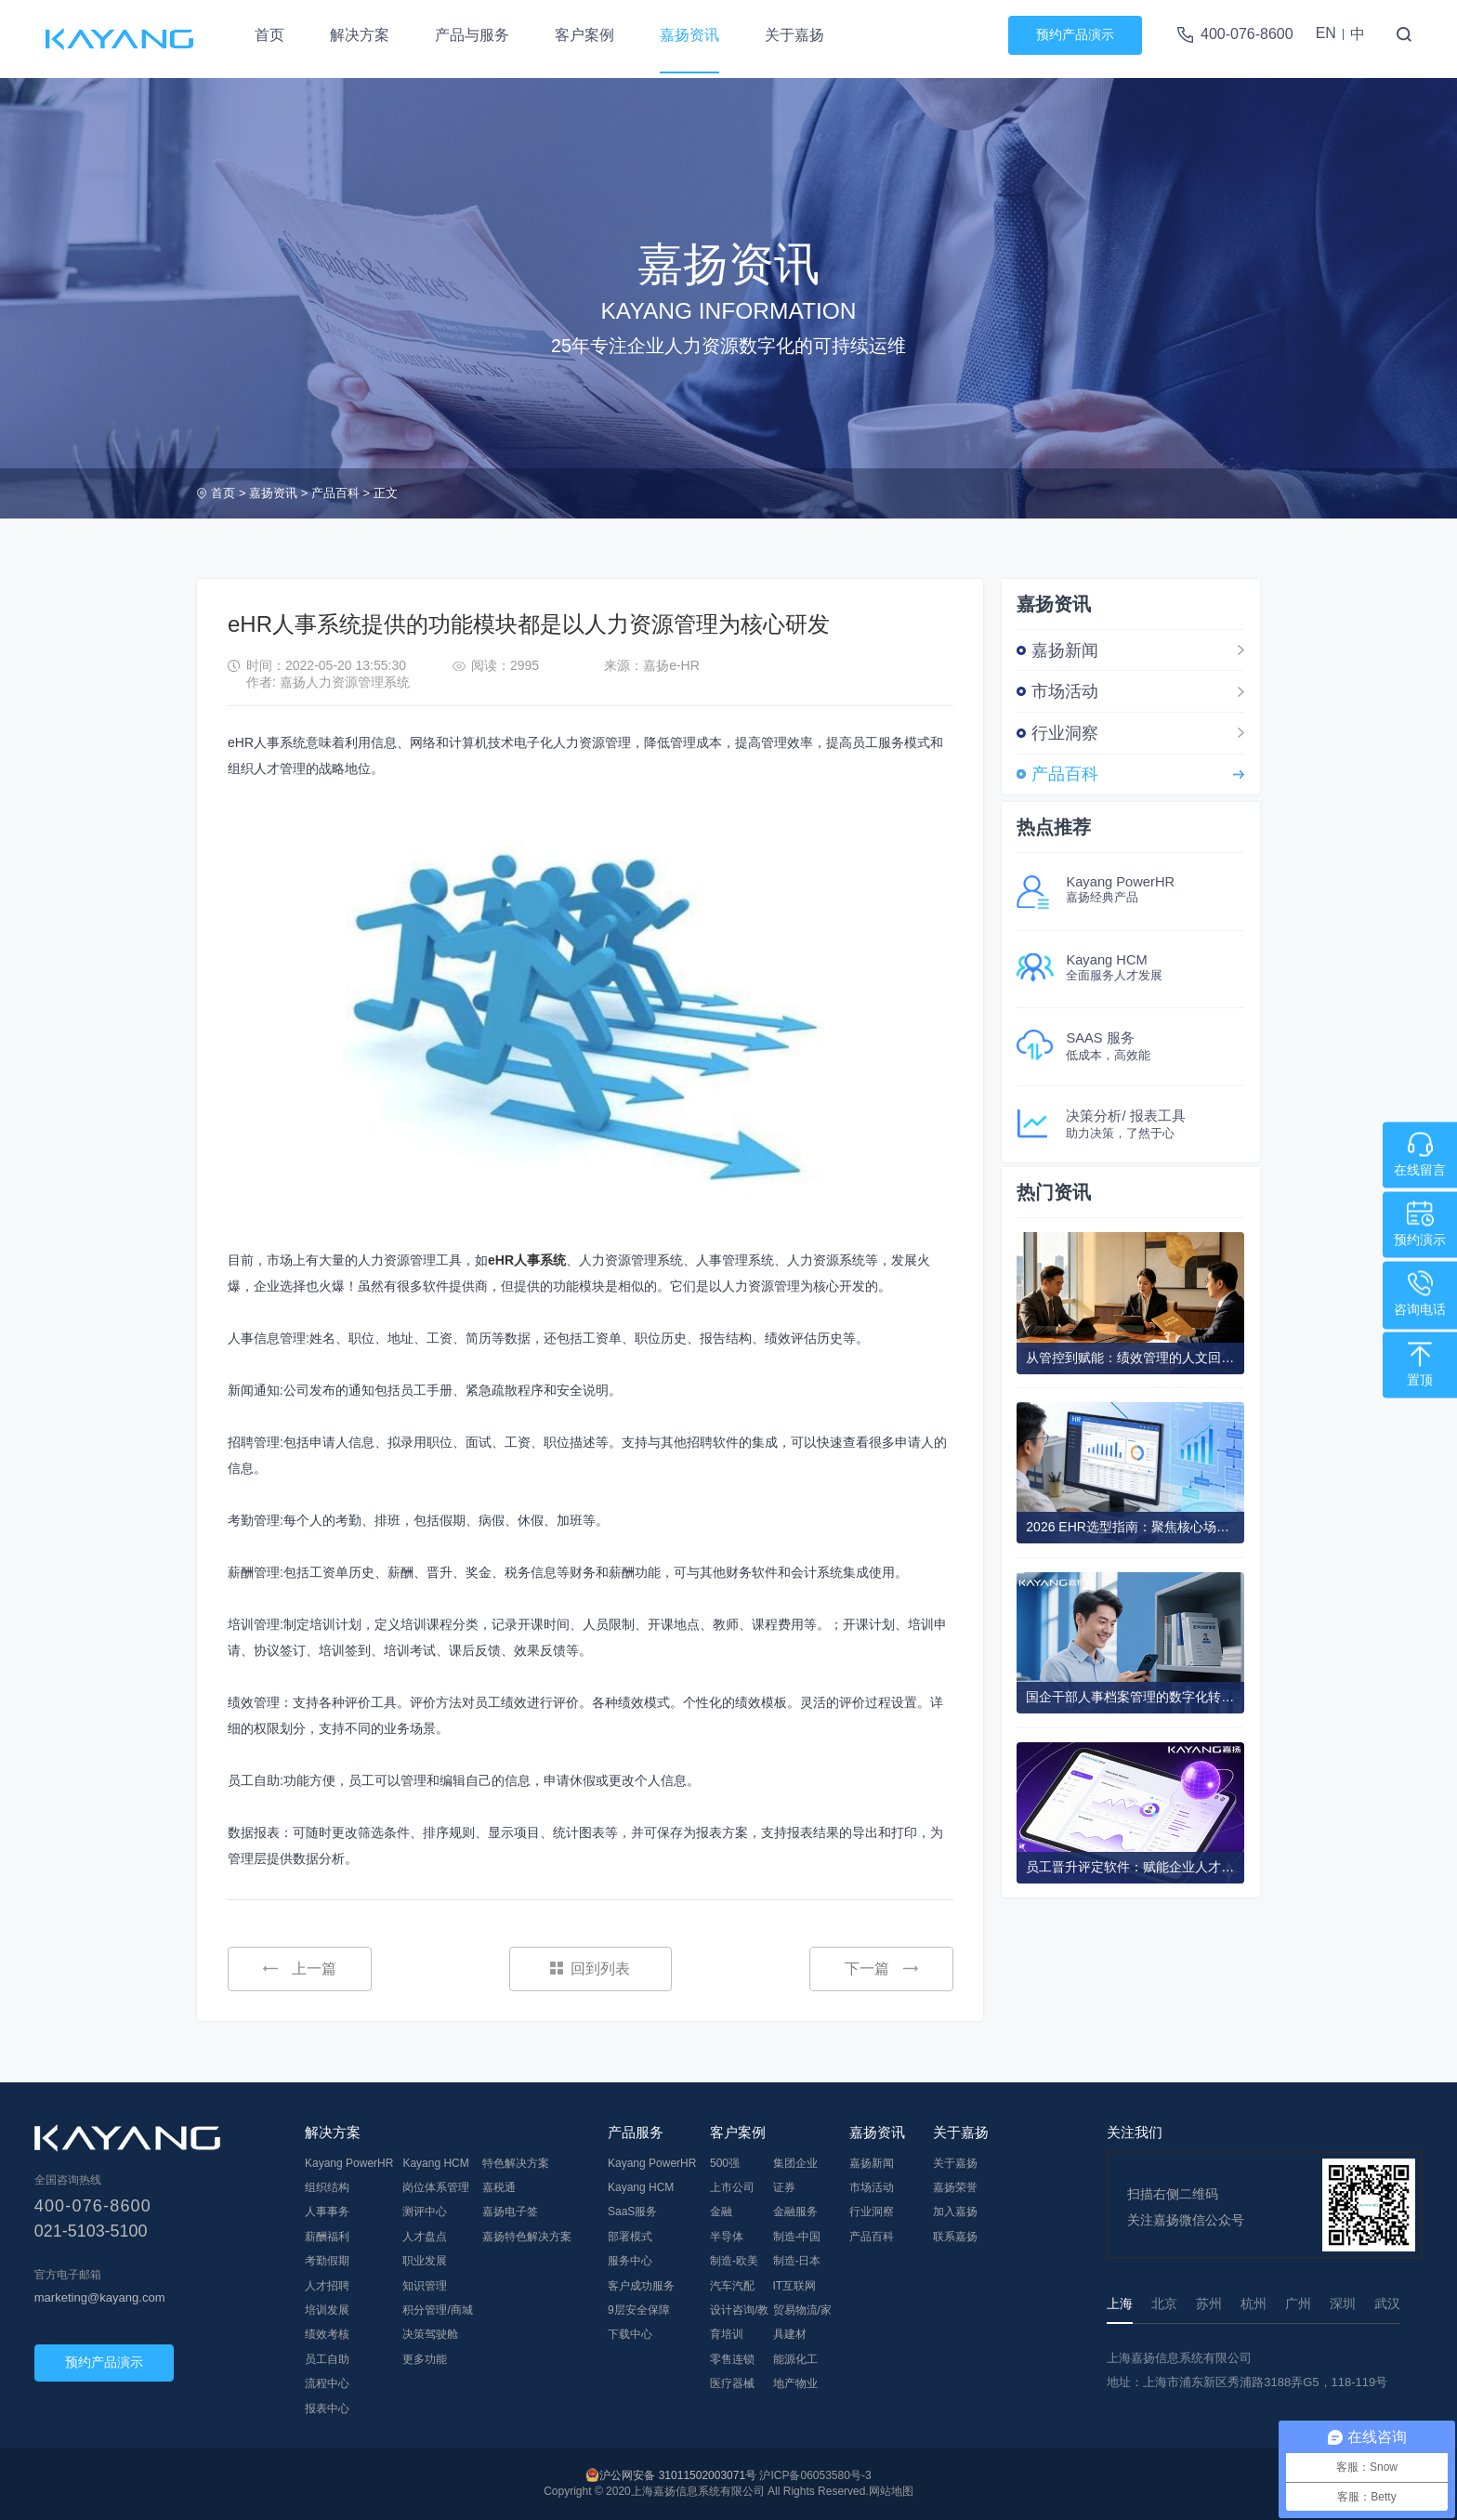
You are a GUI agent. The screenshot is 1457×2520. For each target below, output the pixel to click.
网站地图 (891, 2491)
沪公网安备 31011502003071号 (677, 2475)
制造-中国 (797, 2236)
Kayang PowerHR (349, 2163)
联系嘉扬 (955, 2236)
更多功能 (424, 2359)
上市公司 (732, 2187)
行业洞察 (1064, 733)
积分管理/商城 (437, 2310)
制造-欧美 (734, 2260)
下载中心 (630, 2334)
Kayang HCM (435, 2163)
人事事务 (327, 2211)
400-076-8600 (1247, 34)
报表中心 (327, 2408)
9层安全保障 (639, 2310)
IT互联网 (795, 2285)
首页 (269, 35)
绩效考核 (327, 2334)
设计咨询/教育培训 (739, 2322)
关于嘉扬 (794, 35)
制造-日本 (797, 2260)
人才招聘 (327, 2285)
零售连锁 (732, 2359)
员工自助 (327, 2359)
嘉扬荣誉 (955, 2187)
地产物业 (795, 2383)
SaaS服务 (632, 2211)
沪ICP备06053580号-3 (815, 2475)
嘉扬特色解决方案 (526, 2236)
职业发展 (424, 2260)
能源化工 (795, 2359)
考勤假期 (327, 2260)
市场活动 (1064, 691)
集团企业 (795, 2163)
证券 (784, 2187)
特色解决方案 (515, 2163)
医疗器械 (732, 2383)
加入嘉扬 (955, 2211)
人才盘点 (424, 2236)
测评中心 (424, 2211)
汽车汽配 (732, 2285)
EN (1326, 33)
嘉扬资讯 (689, 35)
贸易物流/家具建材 (802, 2322)
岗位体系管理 (435, 2187)
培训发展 (327, 2310)
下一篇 (881, 1968)
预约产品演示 (1075, 34)
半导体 (726, 2236)
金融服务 (795, 2211)
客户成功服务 (641, 2285)
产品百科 (335, 493)
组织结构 (327, 2187)
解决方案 (359, 35)
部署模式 (630, 2236)
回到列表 (590, 1968)
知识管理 (424, 2285)
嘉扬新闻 (1064, 650)
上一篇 (299, 1968)
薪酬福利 (327, 2236)
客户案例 (584, 35)
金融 (721, 2211)
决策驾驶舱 (430, 2334)
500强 (725, 2163)
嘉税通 (499, 2187)
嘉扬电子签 (510, 2211)
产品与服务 (472, 35)
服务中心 (630, 2260)
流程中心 (327, 2383)
